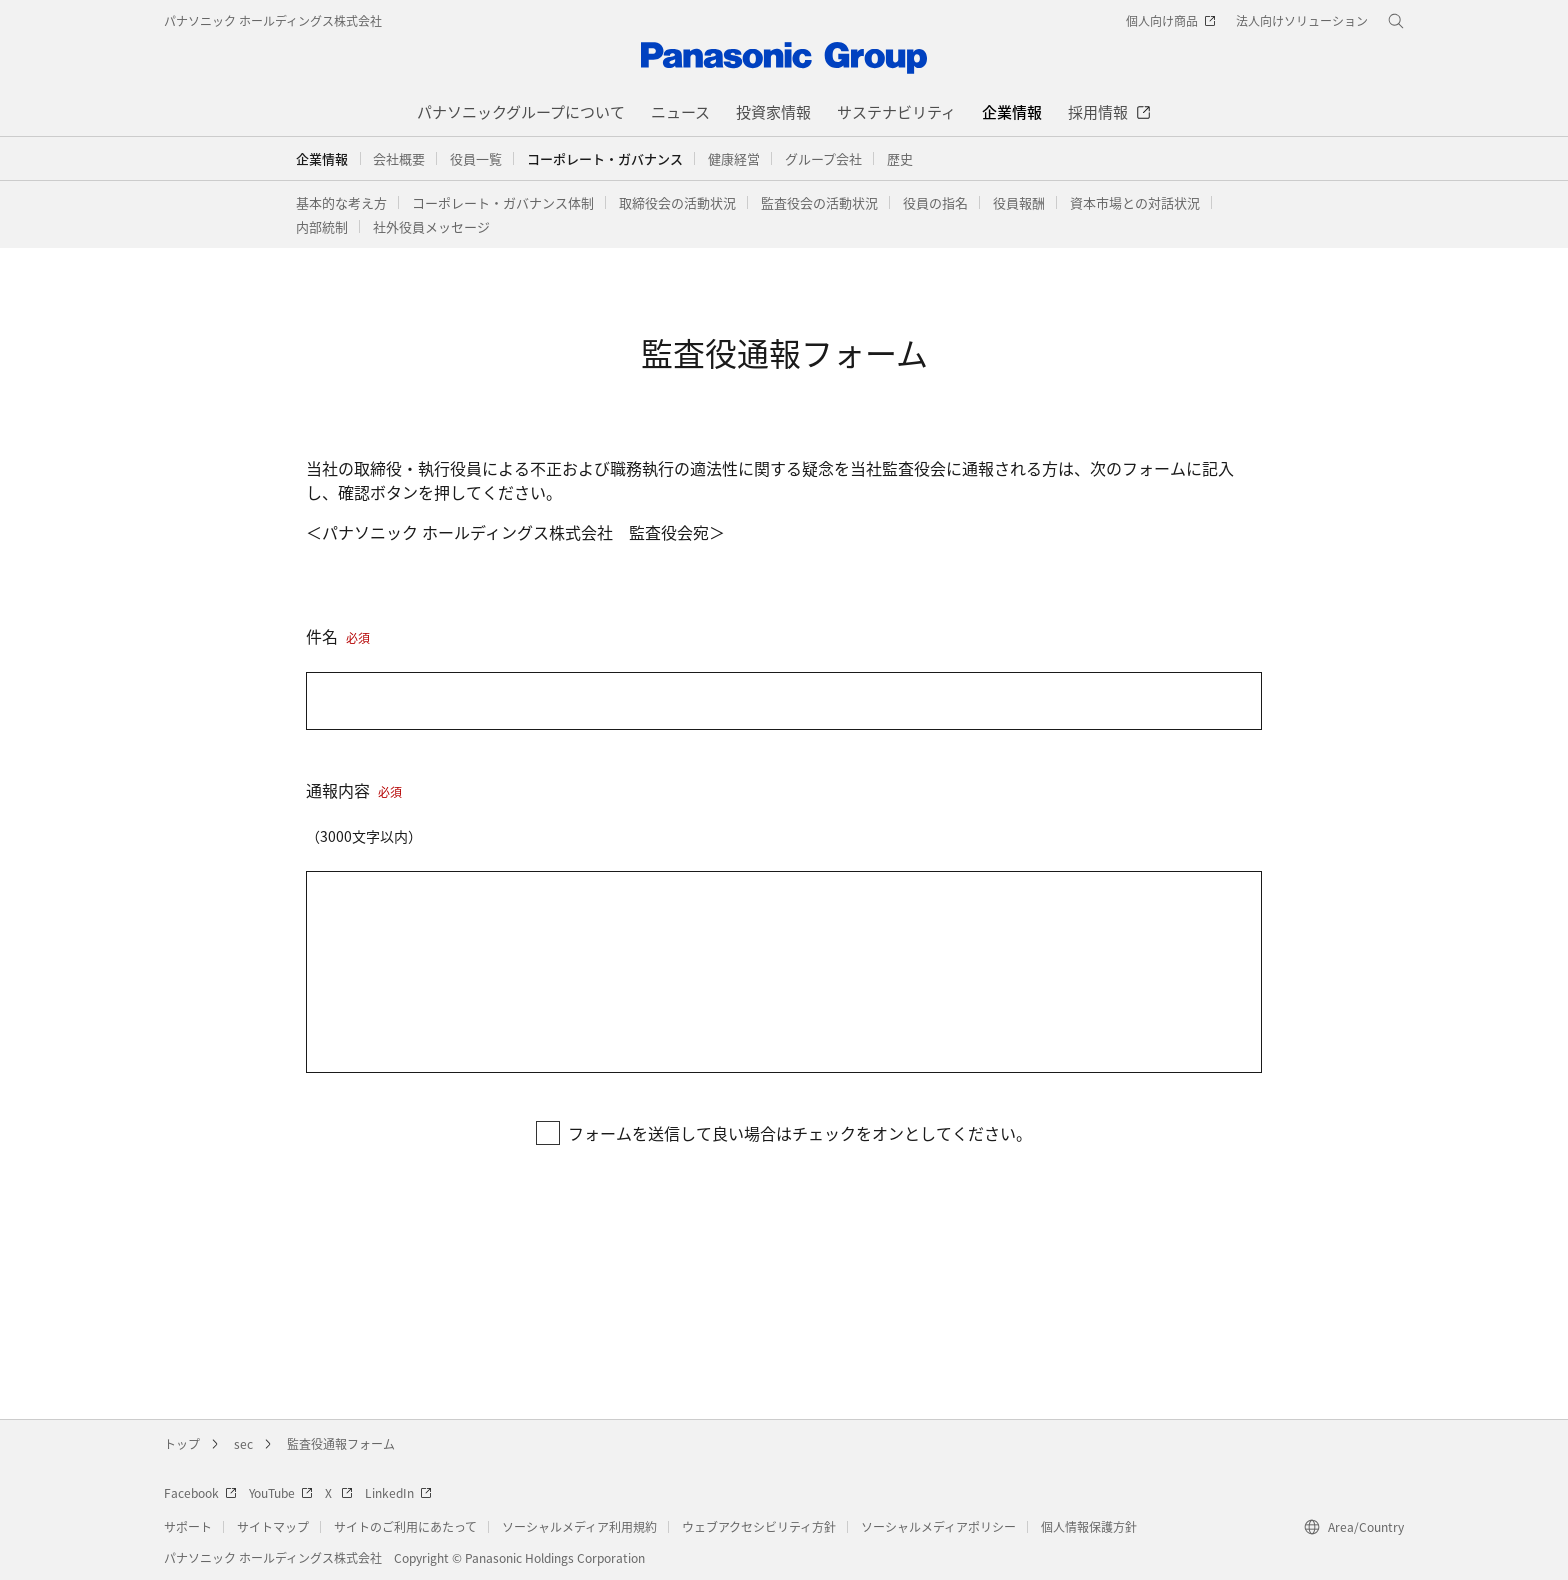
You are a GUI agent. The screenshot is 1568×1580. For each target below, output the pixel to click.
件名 (338, 636)
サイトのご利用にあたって (405, 1526)
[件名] (784, 701)
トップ (182, 1443)
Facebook (200, 1492)
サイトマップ (273, 1526)
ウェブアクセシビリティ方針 (759, 1526)
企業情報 (322, 158)
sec (243, 1443)
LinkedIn (398, 1492)
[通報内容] (784, 972)
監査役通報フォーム (341, 1443)
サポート (188, 1526)
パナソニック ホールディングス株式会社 (273, 20)
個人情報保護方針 (1089, 1526)
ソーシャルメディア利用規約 (579, 1526)
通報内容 (354, 790)
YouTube (281, 1492)
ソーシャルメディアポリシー (938, 1526)
